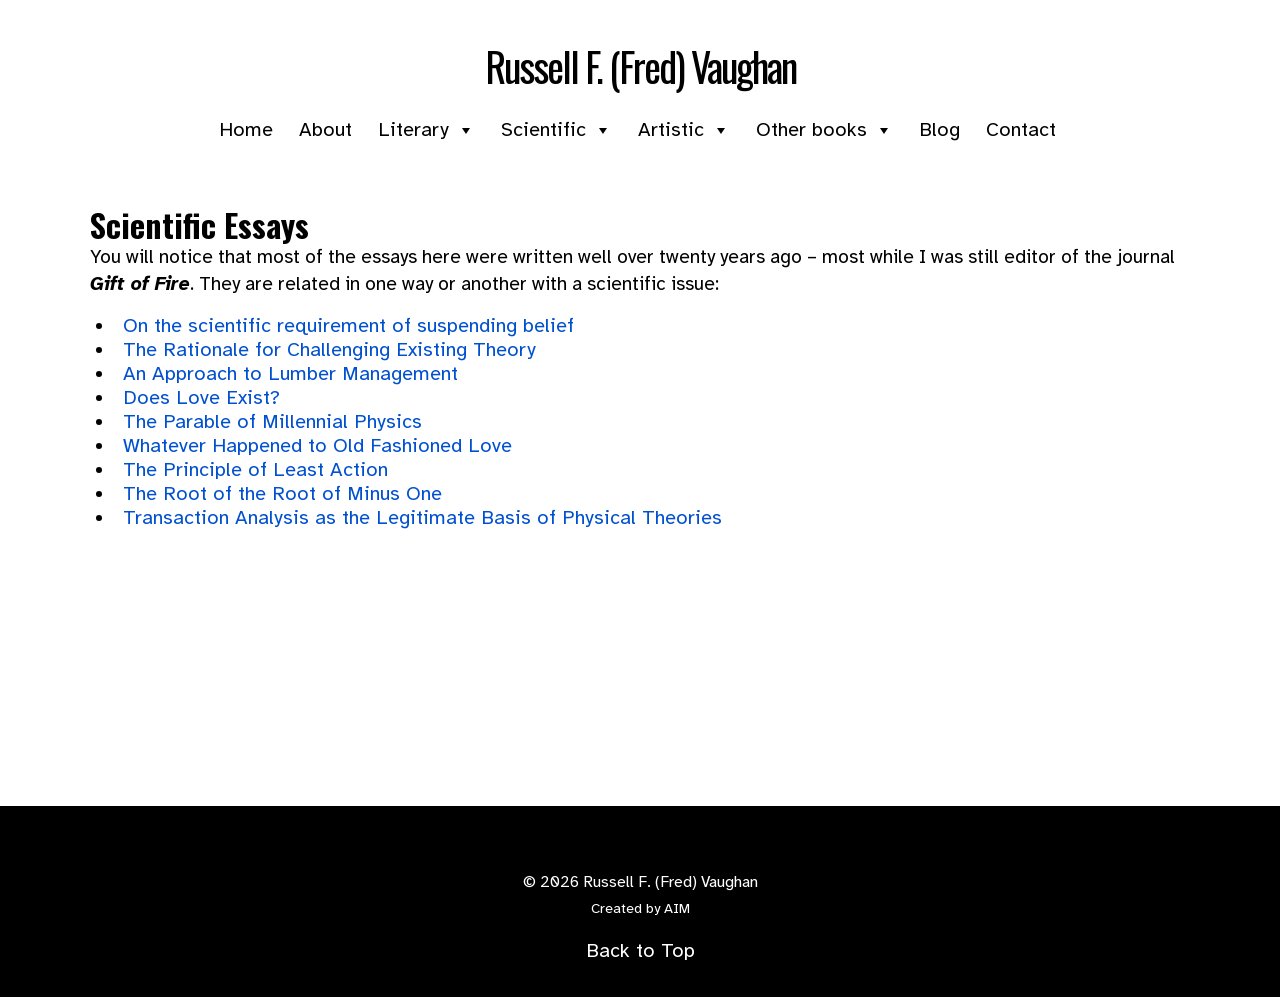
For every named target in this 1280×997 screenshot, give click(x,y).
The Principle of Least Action (255, 469)
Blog (939, 129)
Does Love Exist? (201, 397)
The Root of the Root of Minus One (282, 493)
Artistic (684, 129)
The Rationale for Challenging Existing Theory (329, 349)
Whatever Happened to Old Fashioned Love (317, 445)
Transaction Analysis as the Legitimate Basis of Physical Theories (422, 517)
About (325, 129)
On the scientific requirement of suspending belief (348, 325)
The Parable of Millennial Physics (272, 421)
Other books (824, 129)
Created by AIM (640, 908)
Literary (426, 129)
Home (246, 129)
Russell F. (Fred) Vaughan (640, 66)
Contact (1021, 129)
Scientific (556, 129)
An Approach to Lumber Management (290, 373)
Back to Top (640, 950)
